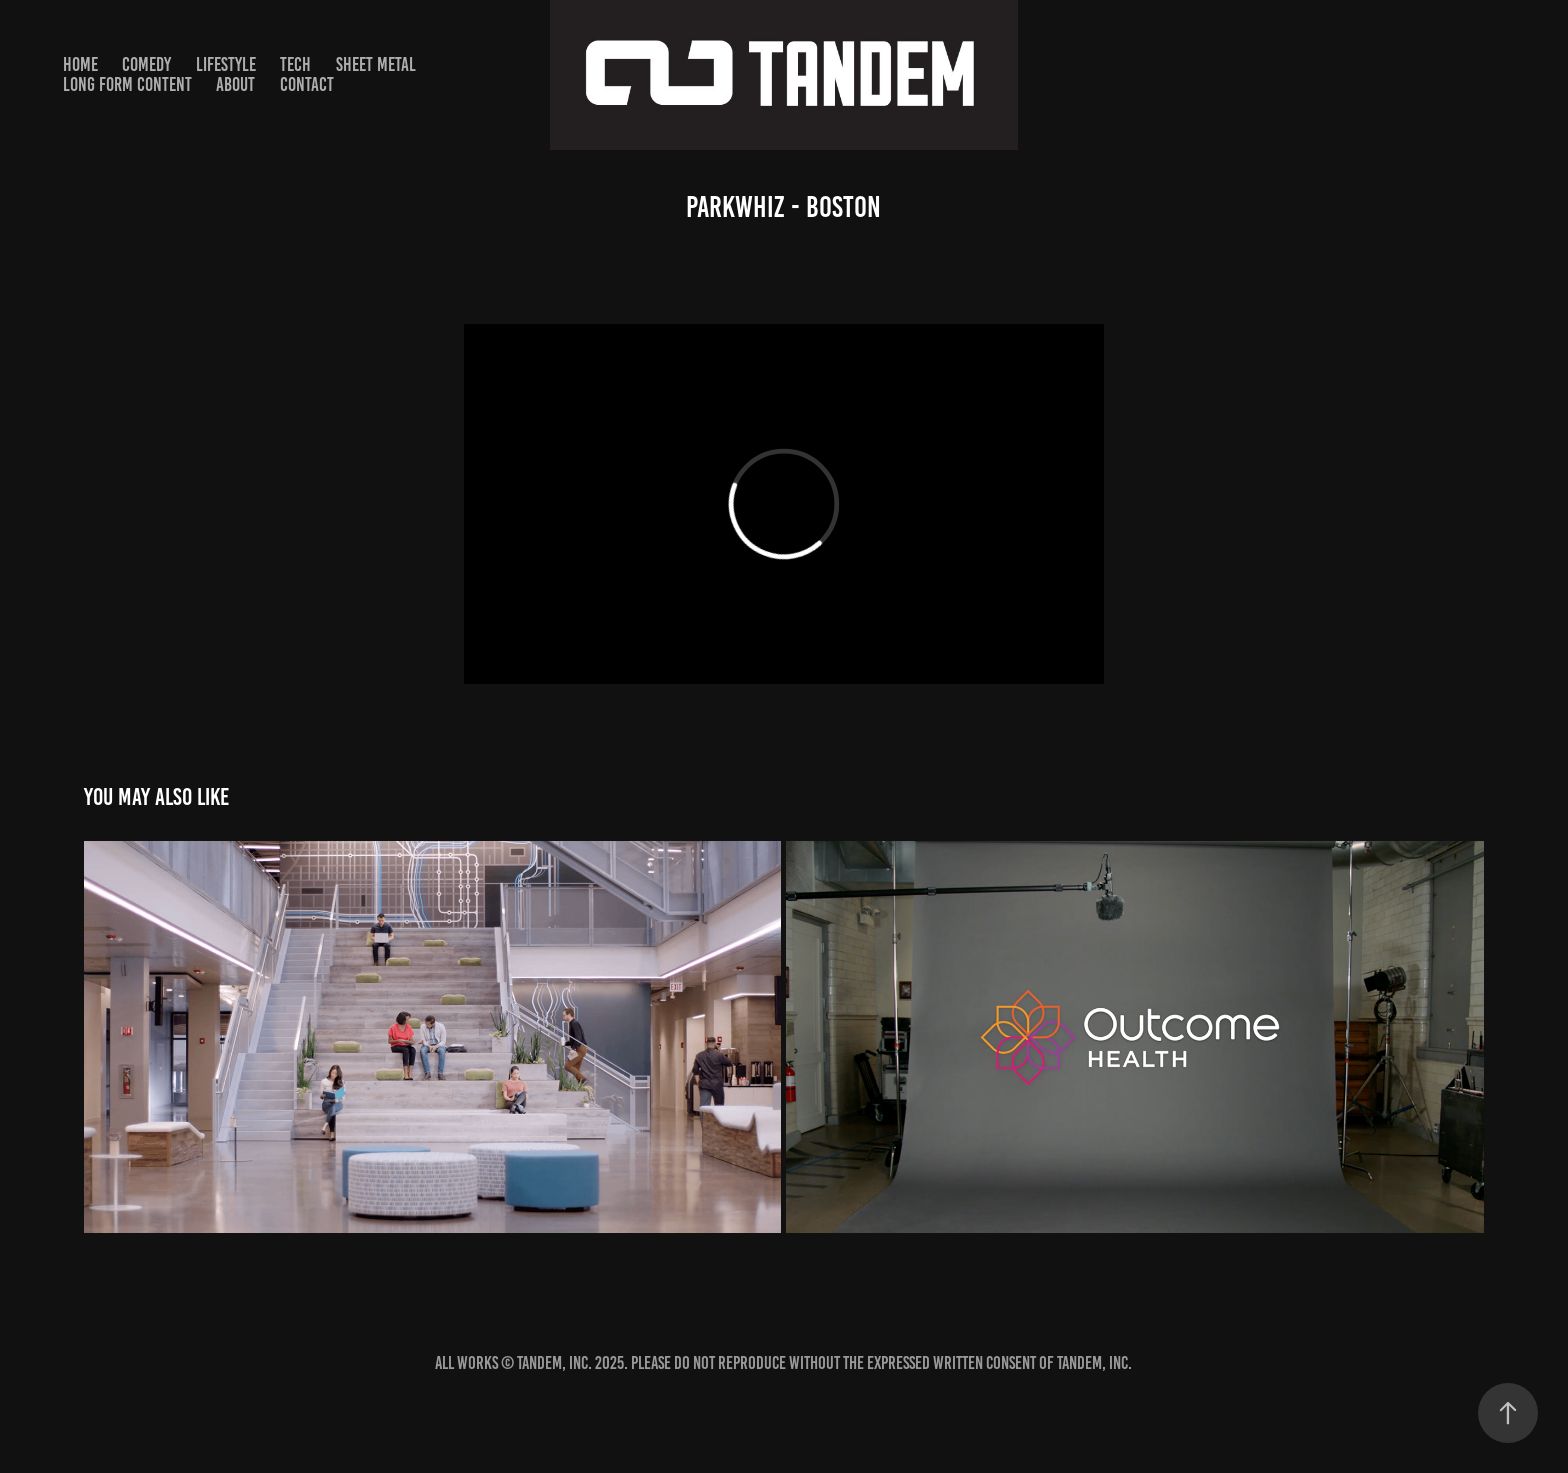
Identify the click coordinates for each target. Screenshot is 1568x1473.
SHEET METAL (376, 64)
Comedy (146, 64)
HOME (80, 64)
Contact (307, 84)
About (235, 84)
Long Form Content (127, 84)
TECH (295, 64)
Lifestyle (226, 64)
